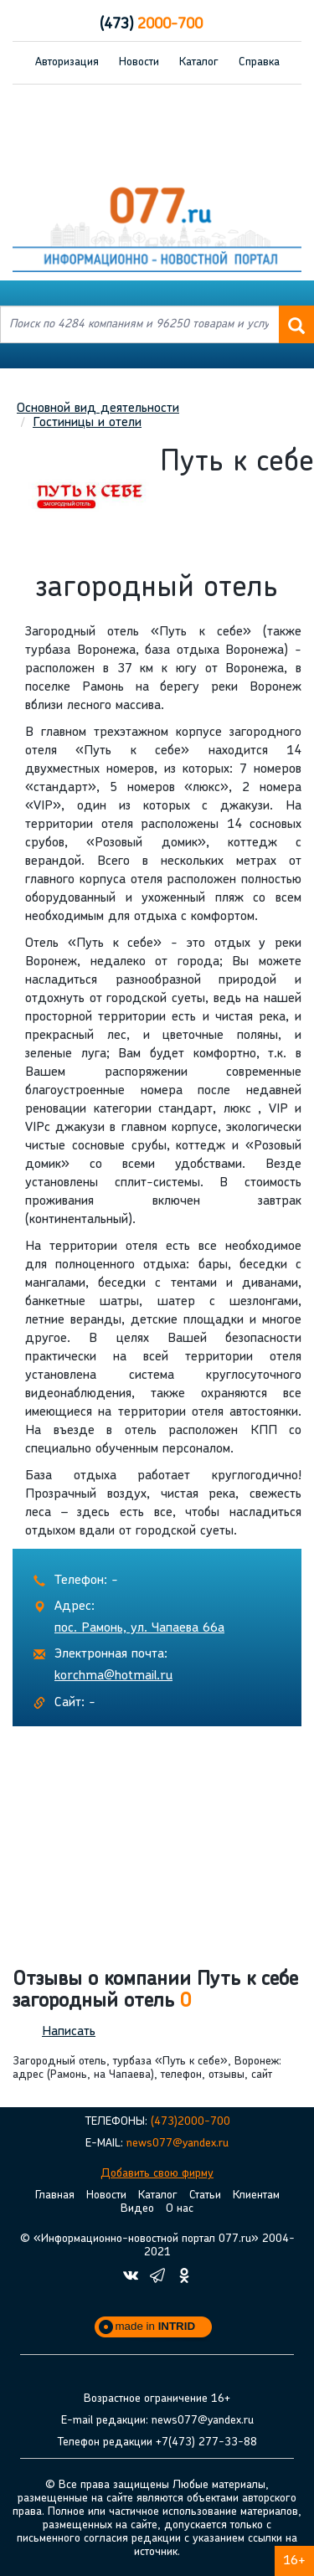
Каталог (199, 62)
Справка (259, 62)
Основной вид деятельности (98, 408)
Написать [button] (68, 2032)
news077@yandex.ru (177, 2143)
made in (156, 2326)
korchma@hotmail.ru (113, 1676)
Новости (139, 62)
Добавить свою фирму (157, 2173)
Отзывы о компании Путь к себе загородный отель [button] (155, 1991)
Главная (55, 2195)
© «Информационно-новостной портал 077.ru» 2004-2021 (157, 2246)
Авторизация (67, 62)
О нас (179, 2209)
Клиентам (256, 2195)
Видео (137, 2209)
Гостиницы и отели (87, 422)
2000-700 (151, 25)
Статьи (205, 2195)
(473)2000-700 (190, 2122)
